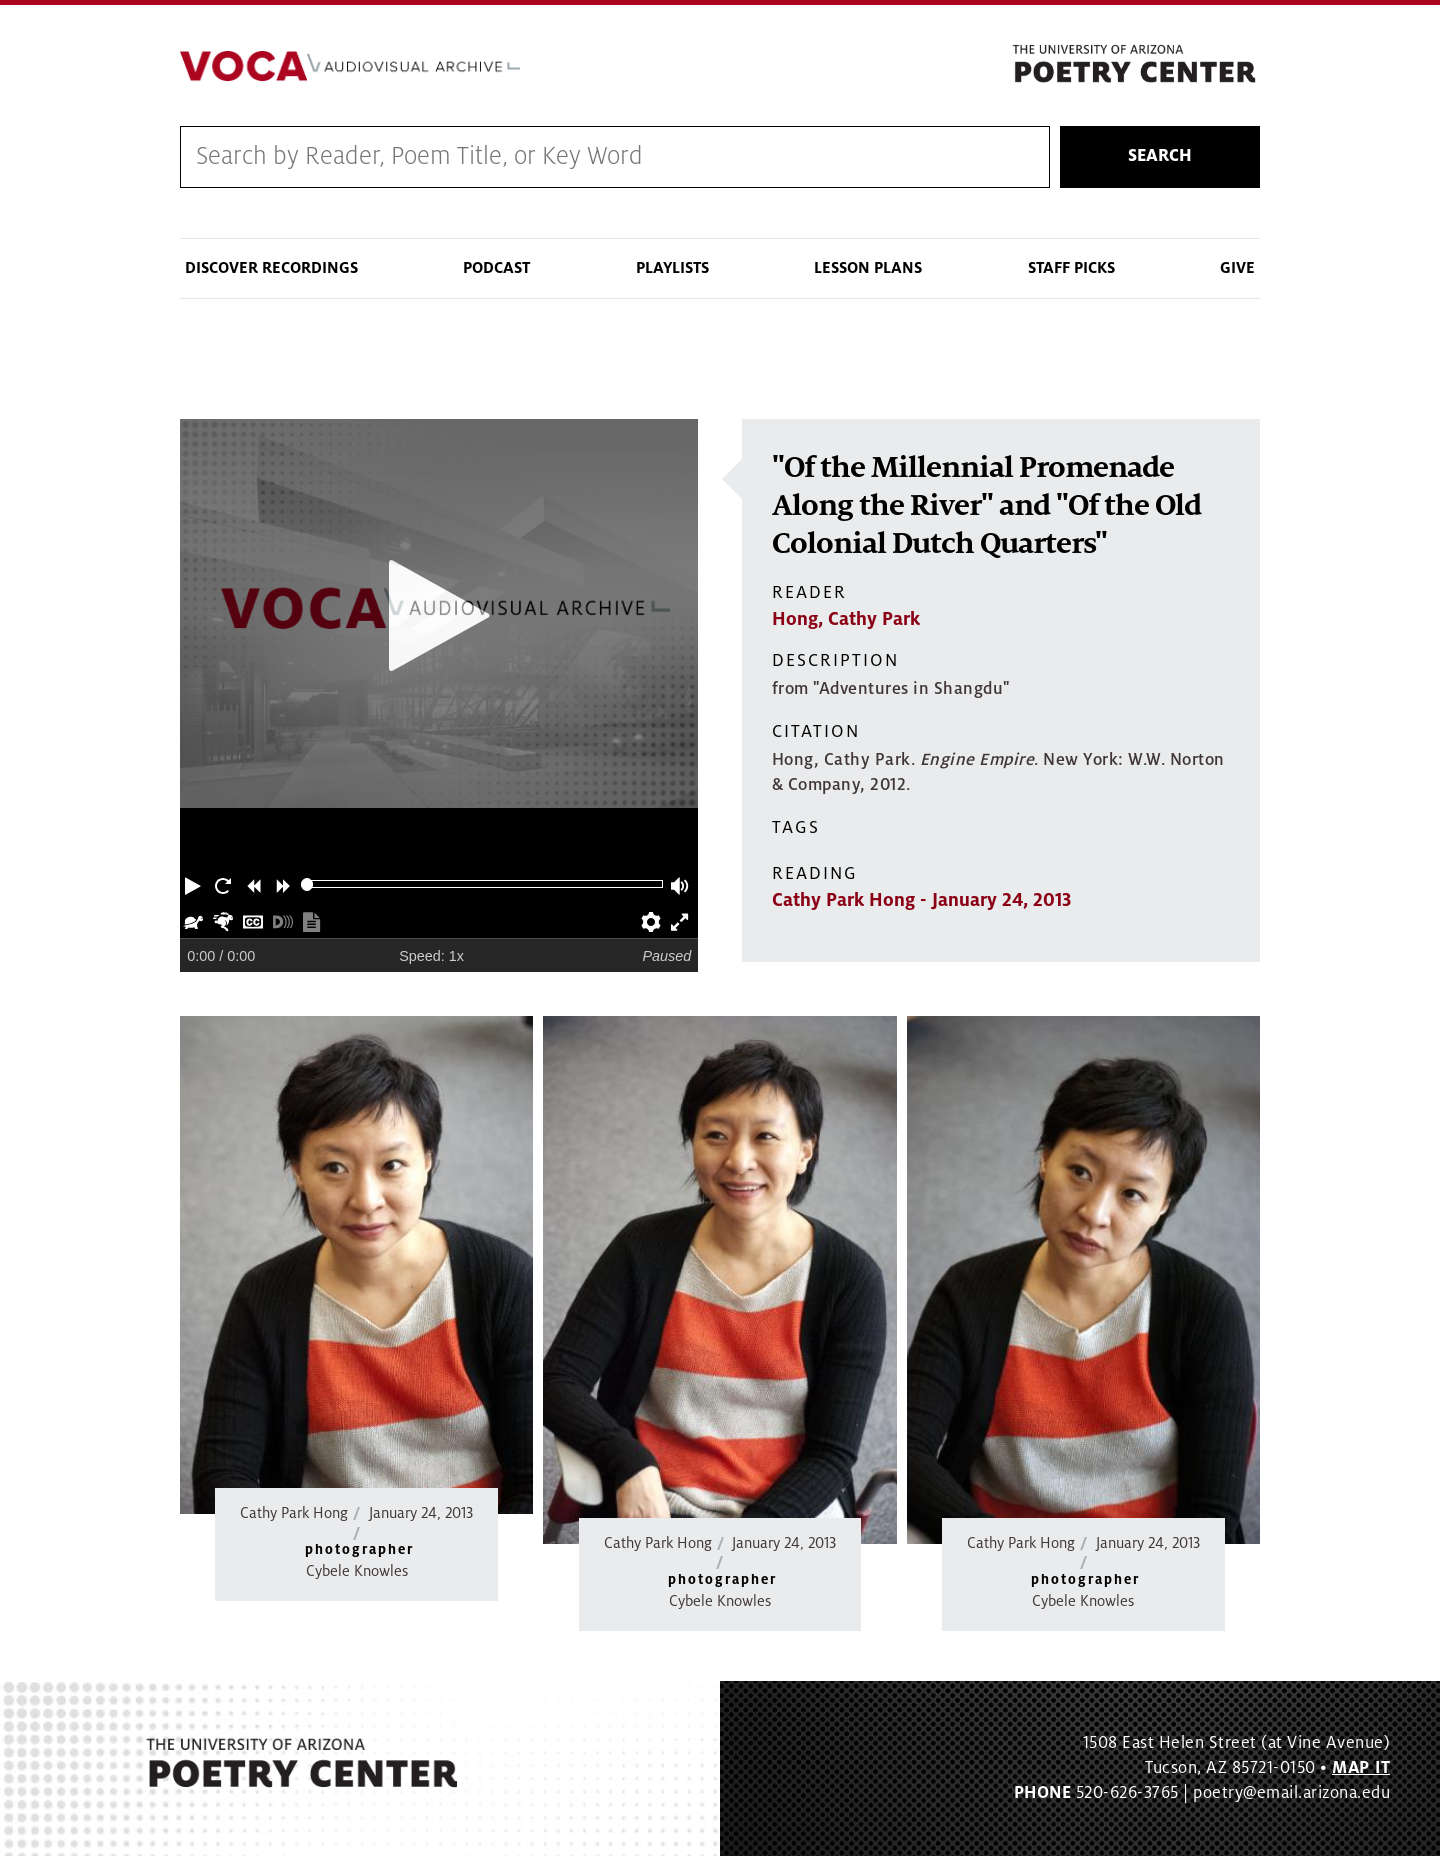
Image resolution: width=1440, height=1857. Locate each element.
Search (1160, 157)
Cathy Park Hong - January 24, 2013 (921, 901)
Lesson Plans (868, 268)
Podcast (496, 268)
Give (1237, 268)
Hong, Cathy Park (846, 620)
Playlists (672, 268)
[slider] (307, 884)
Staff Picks (1071, 268)
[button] (195, 884)
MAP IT (1361, 1768)
